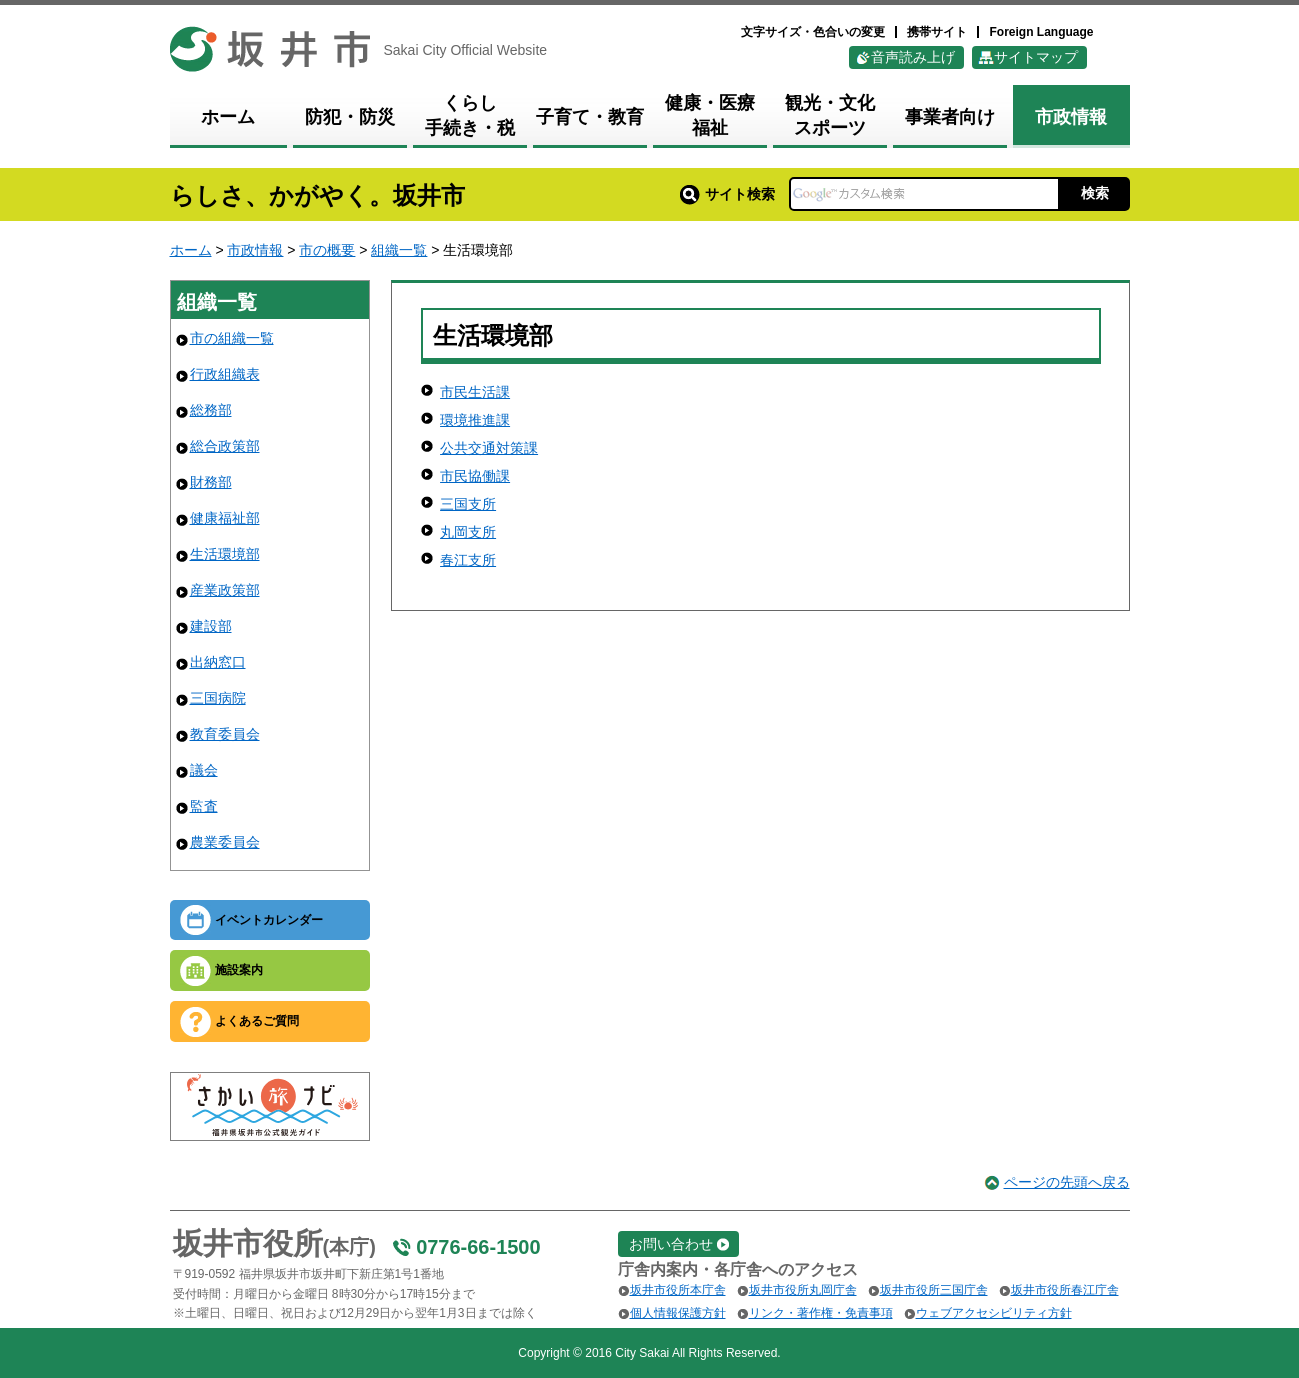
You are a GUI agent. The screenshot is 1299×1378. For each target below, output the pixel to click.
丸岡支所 (468, 532)
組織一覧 (399, 250)
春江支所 (468, 560)
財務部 (211, 482)
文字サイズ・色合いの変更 (813, 32)
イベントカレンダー (269, 920)
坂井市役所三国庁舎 (934, 1290)
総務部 (211, 410)
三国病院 (218, 698)
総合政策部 (225, 446)
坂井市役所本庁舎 (678, 1290)
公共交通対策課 (489, 448)
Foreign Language (1041, 32)
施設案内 (239, 970)
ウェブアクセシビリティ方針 (994, 1313)
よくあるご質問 (257, 1021)
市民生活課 (475, 392)
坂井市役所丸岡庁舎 (803, 1290)
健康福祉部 (225, 518)
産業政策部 (225, 590)
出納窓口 (218, 662)
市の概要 (327, 250)
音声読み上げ (913, 57)
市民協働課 (475, 476)
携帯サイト (937, 32)
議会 (204, 770)
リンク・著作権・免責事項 (821, 1313)
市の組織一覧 (232, 338)
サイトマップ (1036, 57)
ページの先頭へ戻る (1067, 1182)
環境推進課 (475, 420)
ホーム (191, 250)
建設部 (211, 626)
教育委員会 (225, 734)
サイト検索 (727, 194)
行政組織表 (225, 374)
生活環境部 (225, 554)
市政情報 (255, 250)
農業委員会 (225, 842)
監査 (204, 806)
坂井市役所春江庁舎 (1065, 1290)
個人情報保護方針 (678, 1313)
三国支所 (468, 504)
